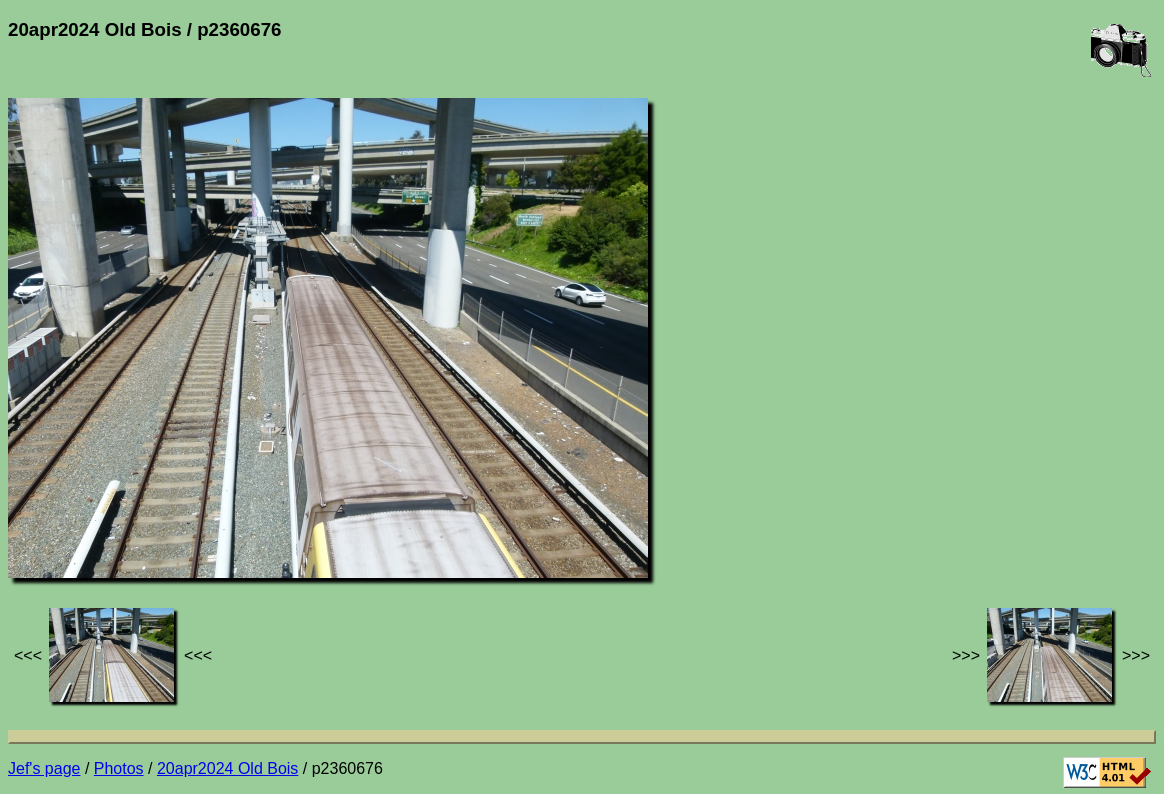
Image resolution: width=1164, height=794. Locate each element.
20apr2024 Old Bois (227, 768)
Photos (119, 768)
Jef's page (44, 768)
